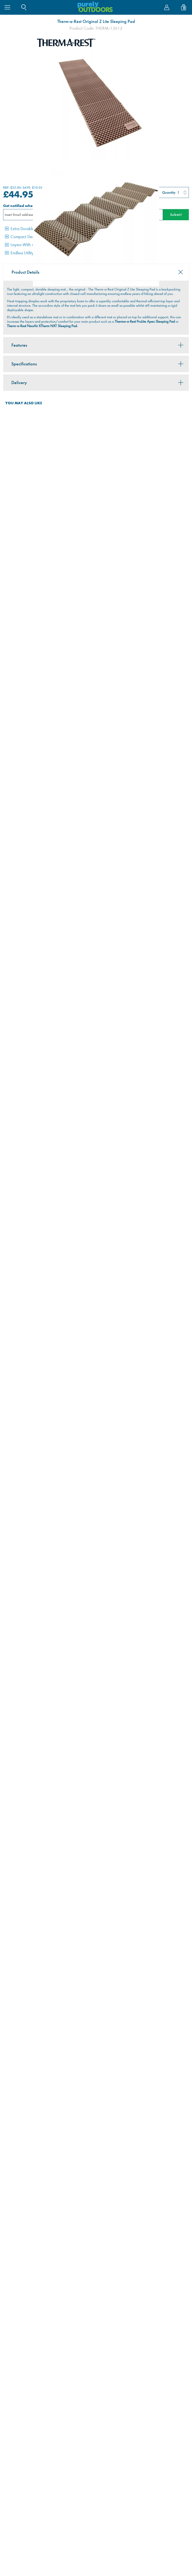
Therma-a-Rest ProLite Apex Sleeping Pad (145, 325)
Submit (176, 216)
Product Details (26, 275)
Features (20, 350)
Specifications (25, 369)
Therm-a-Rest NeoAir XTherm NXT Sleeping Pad (42, 330)
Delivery (20, 389)
